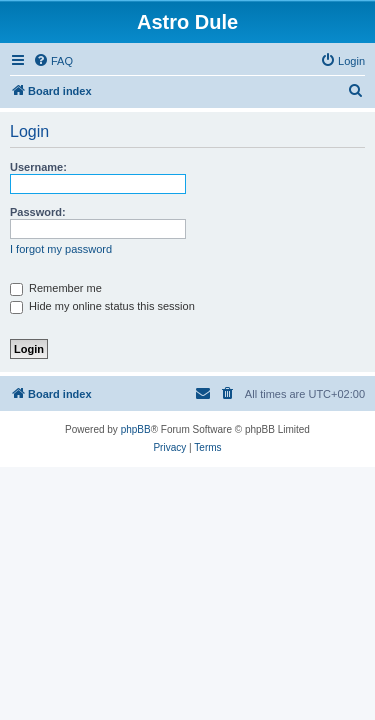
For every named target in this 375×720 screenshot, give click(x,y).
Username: (38, 167)
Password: (38, 212)
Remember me (56, 288)
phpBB (136, 429)
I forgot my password (61, 249)
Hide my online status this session (102, 306)
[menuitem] (53, 61)
